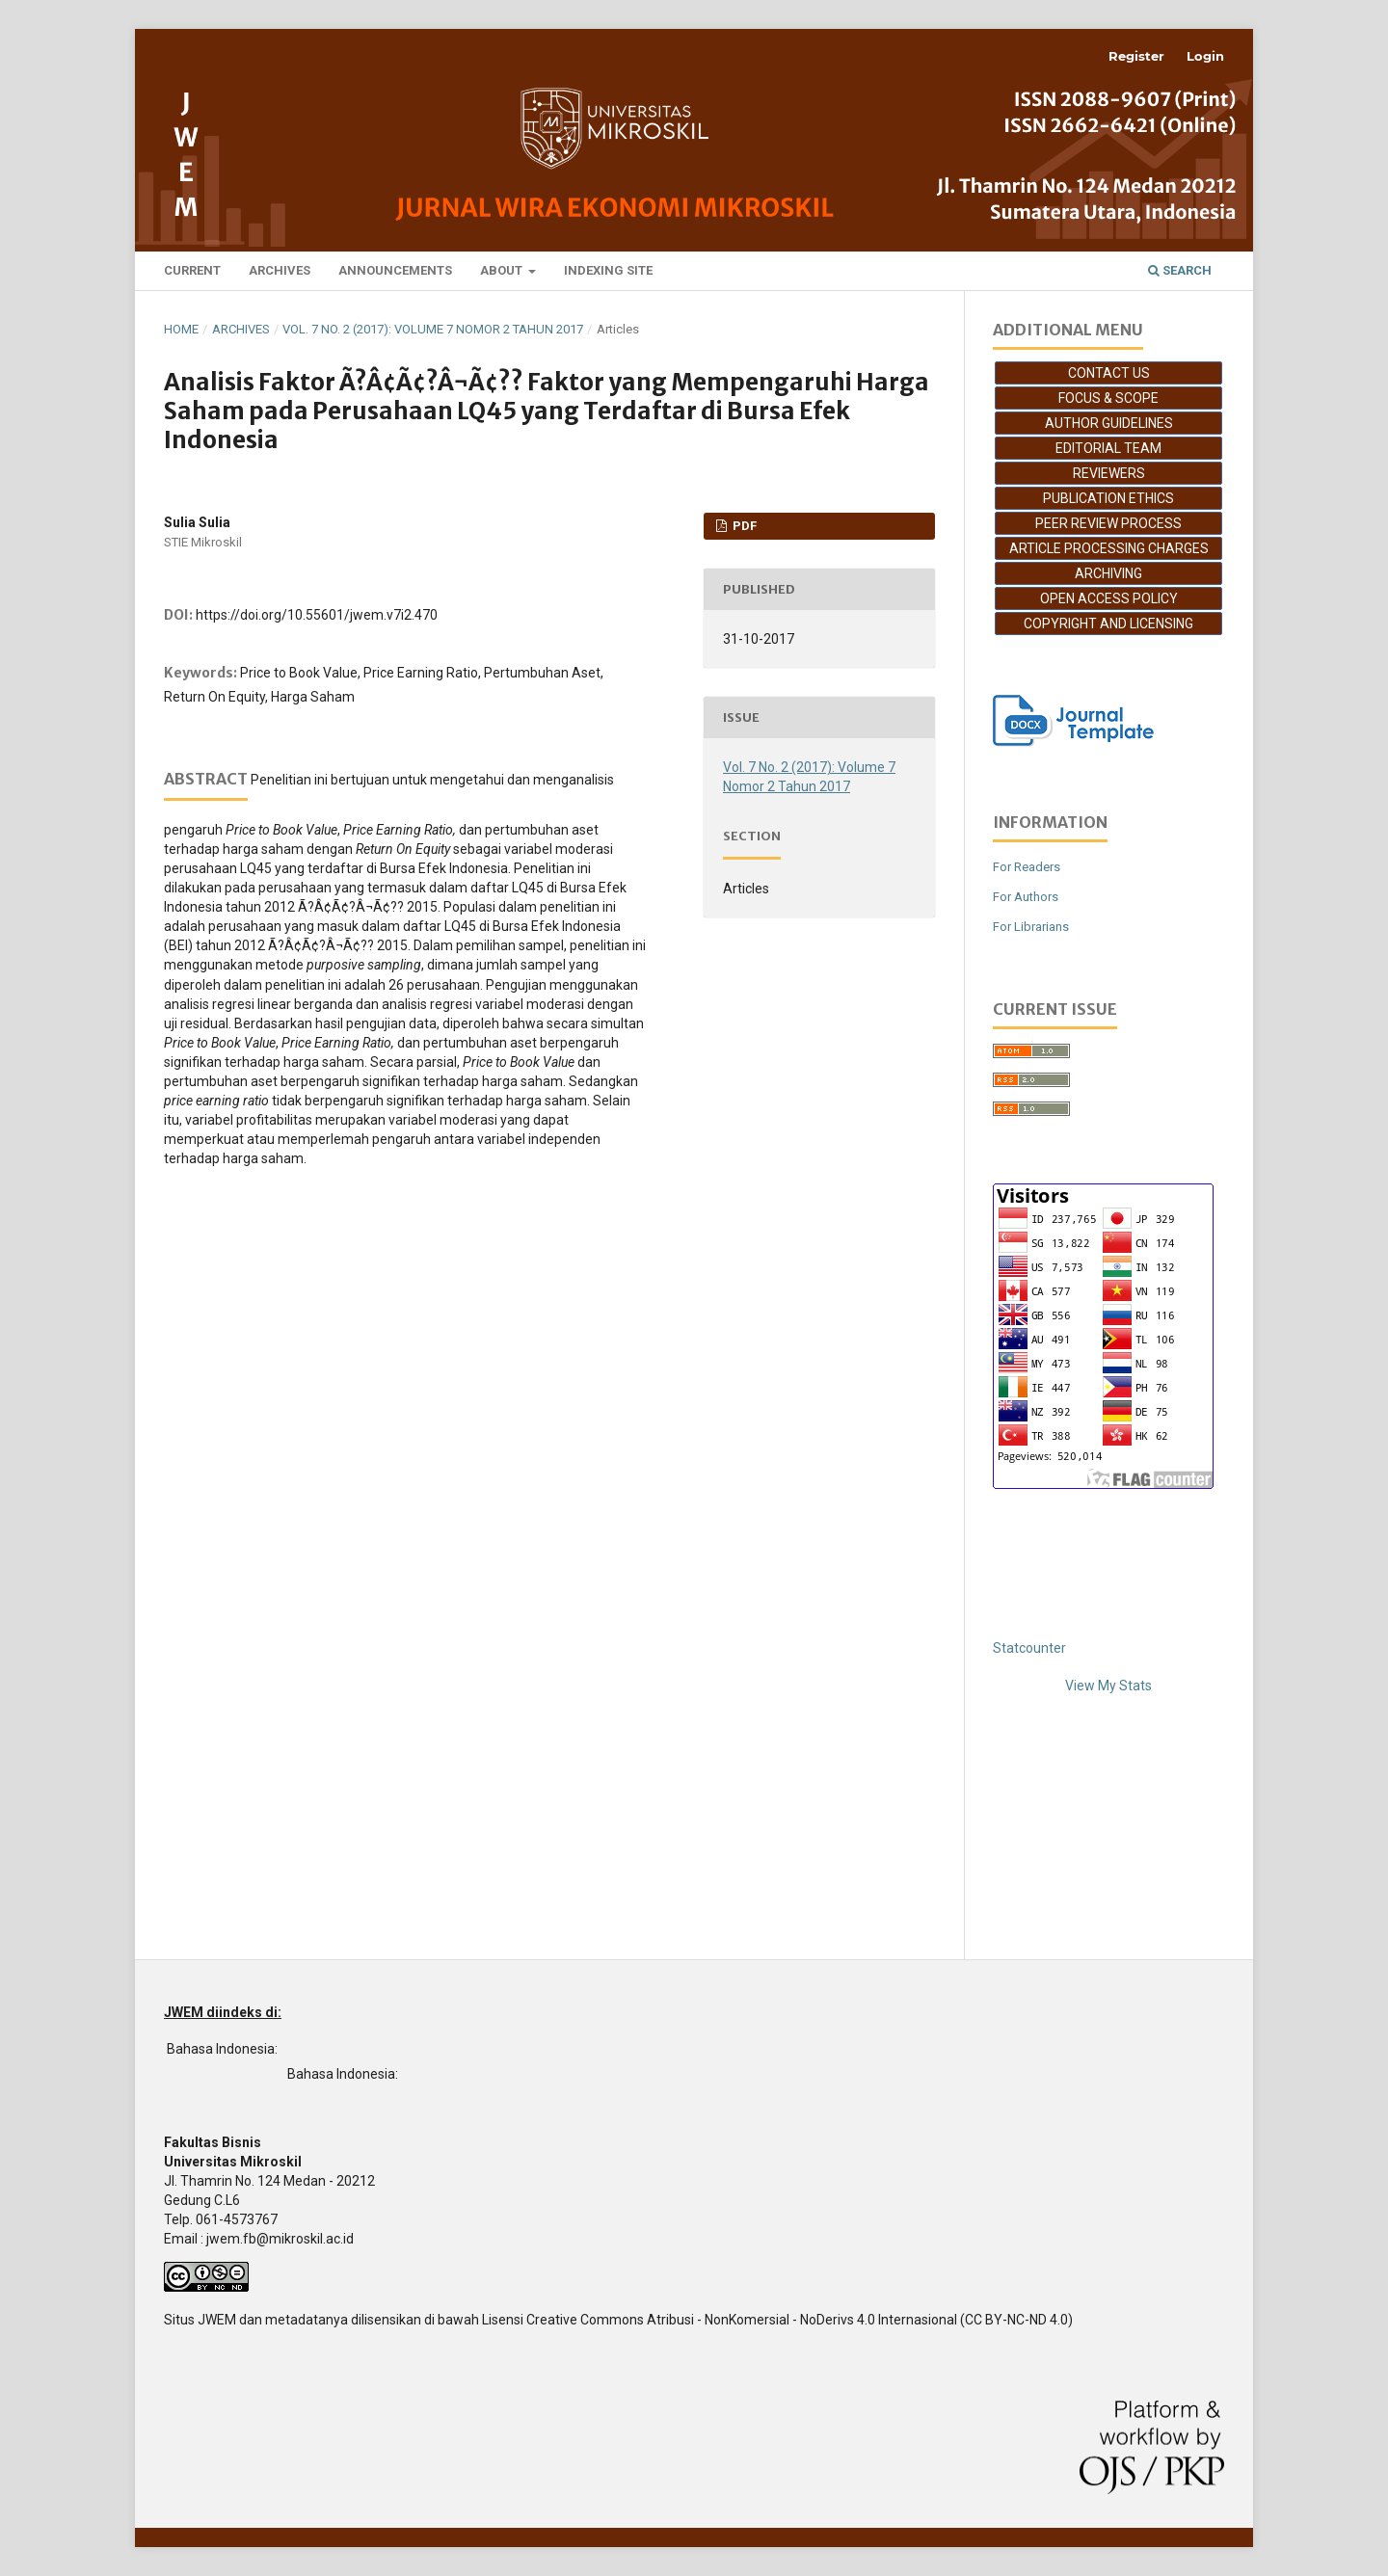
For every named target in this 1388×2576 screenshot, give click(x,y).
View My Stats (1108, 1685)
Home (181, 329)
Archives (279, 270)
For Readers (1026, 867)
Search (1180, 270)
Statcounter (1029, 1648)
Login (1205, 56)
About (502, 270)
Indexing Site (608, 270)
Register (1136, 56)
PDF (743, 525)
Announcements (395, 270)
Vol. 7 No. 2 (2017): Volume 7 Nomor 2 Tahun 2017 (432, 329)
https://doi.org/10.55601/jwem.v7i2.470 (317, 615)
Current (192, 270)
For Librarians (1031, 926)
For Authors (1025, 897)
